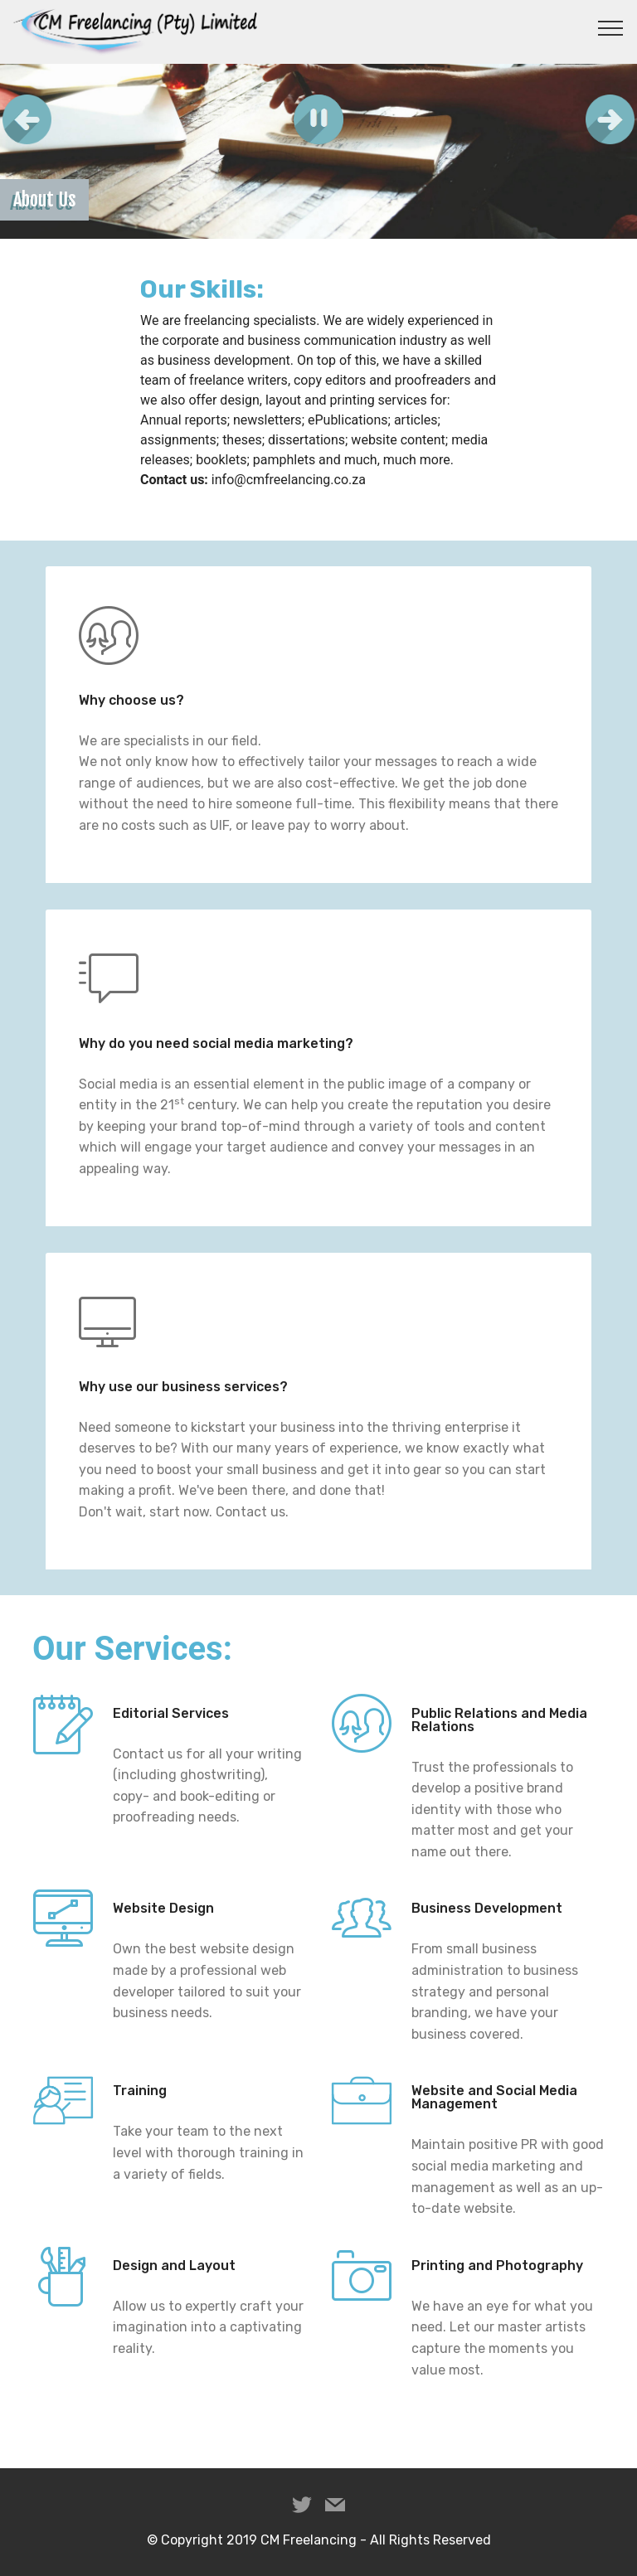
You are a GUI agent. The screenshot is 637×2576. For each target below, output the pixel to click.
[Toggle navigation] (611, 27)
